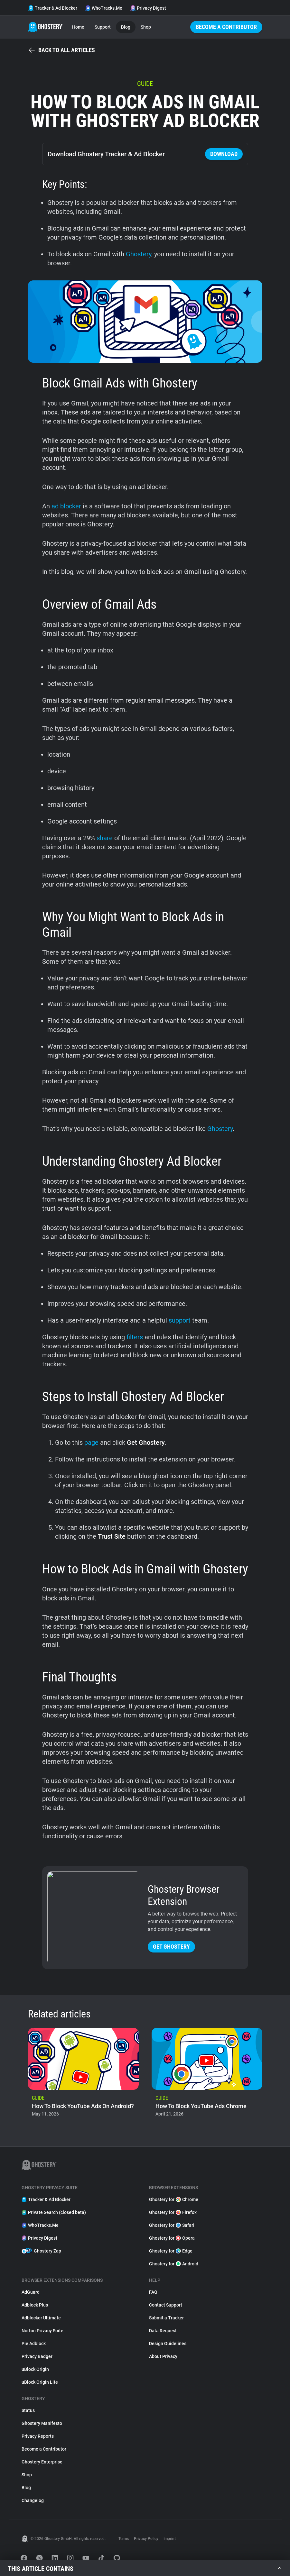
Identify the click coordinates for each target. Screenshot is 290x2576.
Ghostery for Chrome (173, 2199)
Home (78, 27)
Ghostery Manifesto (42, 2423)
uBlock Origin (35, 2369)
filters (134, 1337)
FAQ (153, 2292)
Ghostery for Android (173, 2263)
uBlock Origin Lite (40, 2382)
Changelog (33, 2500)
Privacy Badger (37, 2356)
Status (28, 2410)
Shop (146, 27)
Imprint (170, 2538)
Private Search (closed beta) (54, 2212)
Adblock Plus (35, 2304)
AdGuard (31, 2292)
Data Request (163, 2330)
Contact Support (165, 2304)
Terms (123, 2538)
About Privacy (163, 2356)
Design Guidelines (167, 2343)
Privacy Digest (148, 8)
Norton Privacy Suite (42, 2330)
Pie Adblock (34, 2343)
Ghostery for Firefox (173, 2212)
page (91, 1442)
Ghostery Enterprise (42, 2461)
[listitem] (83, 2074)
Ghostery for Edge (170, 2250)
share (105, 838)
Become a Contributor (226, 26)
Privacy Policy (146, 2538)
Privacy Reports (38, 2436)
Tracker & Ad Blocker (52, 8)
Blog (125, 27)
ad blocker (66, 506)
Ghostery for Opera (172, 2238)
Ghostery (138, 254)
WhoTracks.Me (103, 8)
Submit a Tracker (166, 2317)
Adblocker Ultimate (41, 2317)
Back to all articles (61, 50)
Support (103, 27)
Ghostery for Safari (171, 2225)
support (180, 1320)
